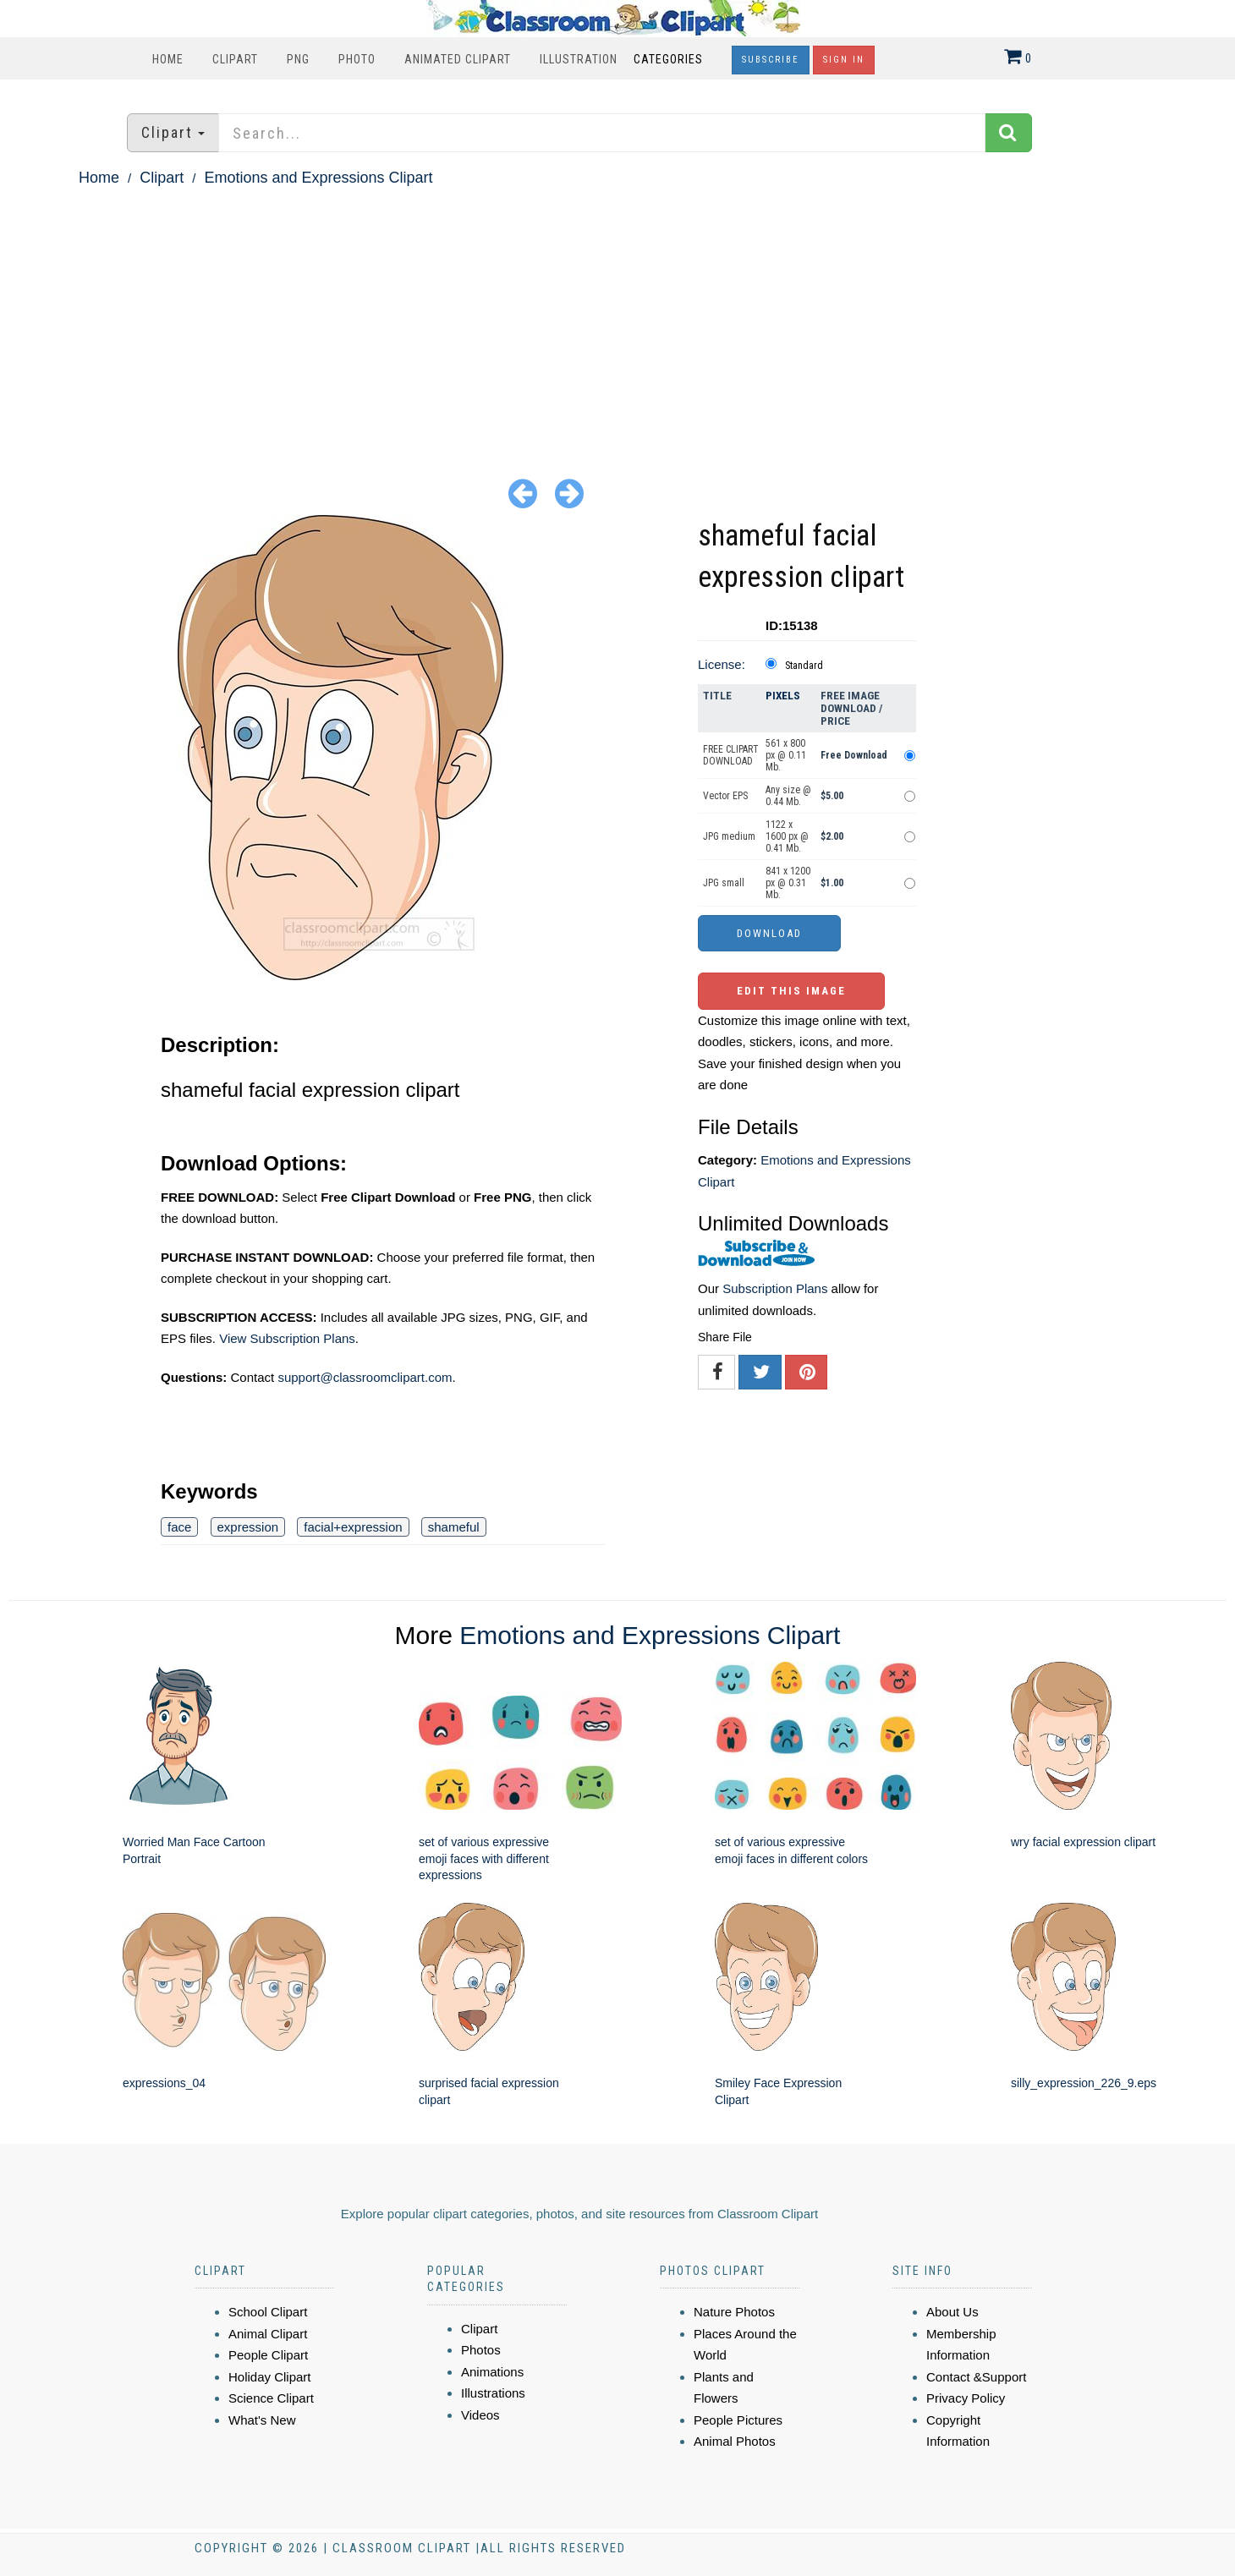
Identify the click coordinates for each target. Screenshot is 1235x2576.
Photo (357, 59)
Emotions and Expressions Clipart (318, 177)
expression (248, 1527)
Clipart (235, 59)
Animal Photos (735, 2441)
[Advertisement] (617, 318)
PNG (298, 59)
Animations (492, 2372)
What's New (262, 2420)
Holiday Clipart (269, 2377)
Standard (804, 665)
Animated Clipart (457, 59)
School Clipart (267, 2312)
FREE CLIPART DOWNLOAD (731, 755)
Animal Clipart (267, 2334)
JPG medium (729, 836)
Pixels (783, 695)
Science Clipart (271, 2398)
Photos (481, 2350)
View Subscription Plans (287, 1338)
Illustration (579, 59)
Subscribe (770, 59)
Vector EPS (725, 796)
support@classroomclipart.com (364, 1377)
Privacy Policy (965, 2398)
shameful (454, 1527)
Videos (480, 2415)
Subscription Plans (774, 1288)
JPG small (723, 883)
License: (721, 664)
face (179, 1527)
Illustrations (493, 2393)
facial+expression (353, 1527)
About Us (952, 2312)
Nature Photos (734, 2312)
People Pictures (738, 2420)
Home (168, 59)
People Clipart (268, 2355)
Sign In (843, 59)
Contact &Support (976, 2377)
